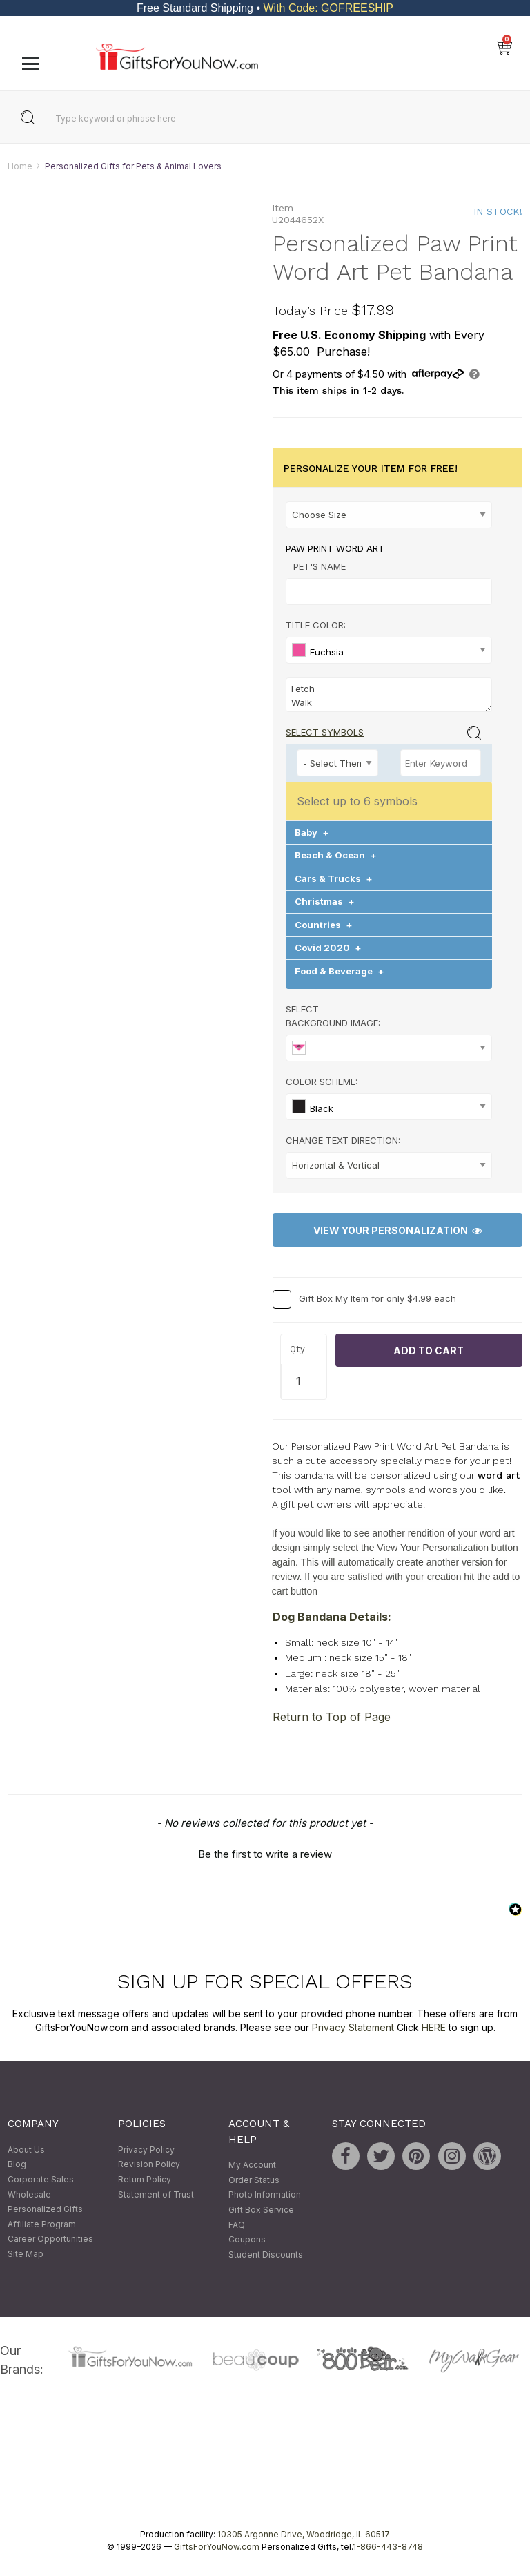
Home (20, 166)
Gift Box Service (261, 2209)
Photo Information (264, 2195)
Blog (17, 2165)
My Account (252, 2165)
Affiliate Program (42, 2224)
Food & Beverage (339, 971)
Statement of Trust (156, 2194)
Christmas (325, 901)
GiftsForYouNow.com (216, 2547)
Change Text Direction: (343, 1140)
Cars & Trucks (334, 878)
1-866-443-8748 (388, 2547)
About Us (26, 2149)
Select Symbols (325, 732)
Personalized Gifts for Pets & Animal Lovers (133, 166)
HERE (434, 2027)
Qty (297, 1349)
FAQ (236, 2225)
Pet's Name (319, 566)
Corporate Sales (41, 2179)
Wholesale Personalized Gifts (45, 2202)
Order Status (253, 2180)
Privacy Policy (146, 2149)
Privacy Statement (353, 2027)
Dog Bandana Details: (332, 1617)
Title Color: (316, 625)
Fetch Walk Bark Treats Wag (388, 694)
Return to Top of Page (332, 1717)
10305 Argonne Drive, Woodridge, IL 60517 (303, 2535)
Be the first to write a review (265, 1854)
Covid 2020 (328, 948)
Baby (312, 832)
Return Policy (144, 2179)
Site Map (25, 2254)
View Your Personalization (397, 1230)
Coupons (247, 2240)
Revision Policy (149, 2165)
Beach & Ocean (336, 855)
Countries (324, 924)
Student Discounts (265, 2254)
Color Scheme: (321, 1081)
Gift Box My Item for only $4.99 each (377, 1299)
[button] (265, 1852)
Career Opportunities (50, 2239)
